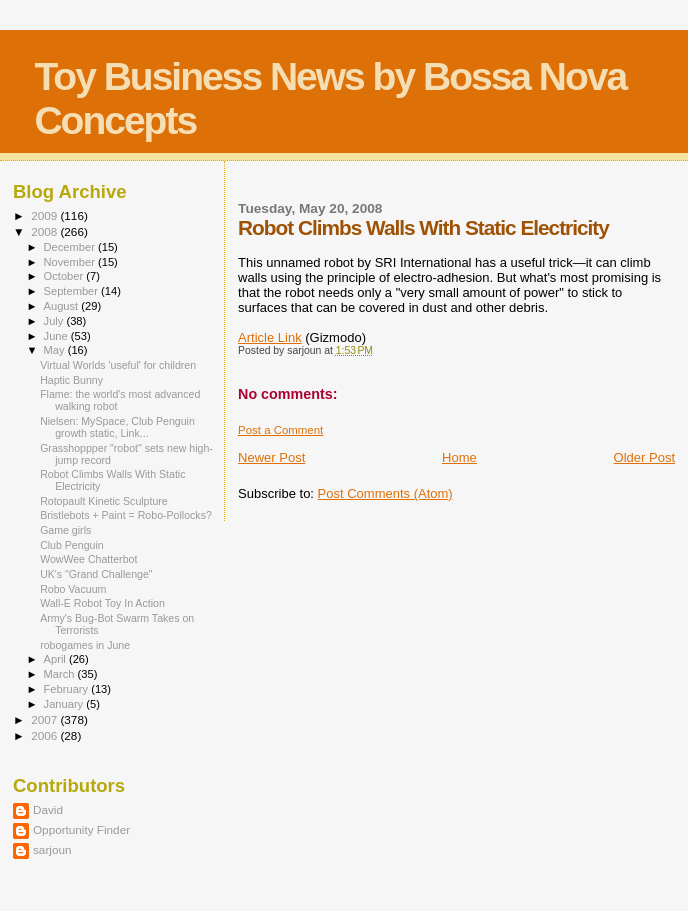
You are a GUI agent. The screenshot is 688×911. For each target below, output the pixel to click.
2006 (45, 735)
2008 (45, 231)
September (73, 291)
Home (459, 457)
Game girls (65, 530)
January (65, 704)
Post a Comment (280, 430)
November (71, 262)
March (61, 674)
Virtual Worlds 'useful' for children (118, 365)
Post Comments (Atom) (385, 493)
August (63, 306)
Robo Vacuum (73, 589)
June (57, 336)
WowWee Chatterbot (88, 559)
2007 (45, 719)
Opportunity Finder (81, 829)
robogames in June (85, 645)
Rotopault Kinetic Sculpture (104, 501)
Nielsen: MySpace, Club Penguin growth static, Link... (117, 427)
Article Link (270, 337)
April (56, 659)
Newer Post (271, 457)
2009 (45, 215)
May (56, 350)
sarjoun (52, 849)
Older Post (644, 457)
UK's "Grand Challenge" (96, 574)
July (55, 321)
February (68, 689)
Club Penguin (72, 545)
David (48, 809)
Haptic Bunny (71, 380)
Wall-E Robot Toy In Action (102, 603)
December (71, 247)
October (65, 276)
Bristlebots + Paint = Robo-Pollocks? (126, 515)
